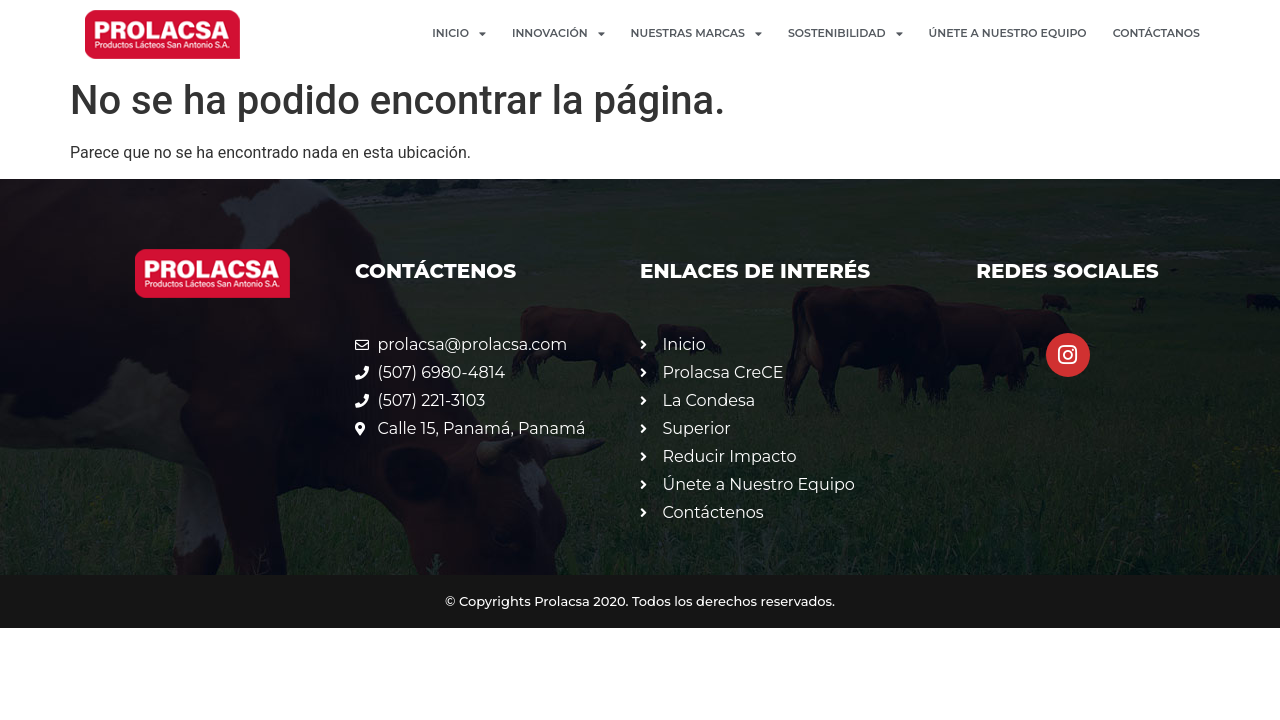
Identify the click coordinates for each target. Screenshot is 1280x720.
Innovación (558, 33)
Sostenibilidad (845, 33)
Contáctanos (1156, 33)
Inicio (459, 33)
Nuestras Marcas (696, 33)
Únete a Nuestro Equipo (1008, 33)
